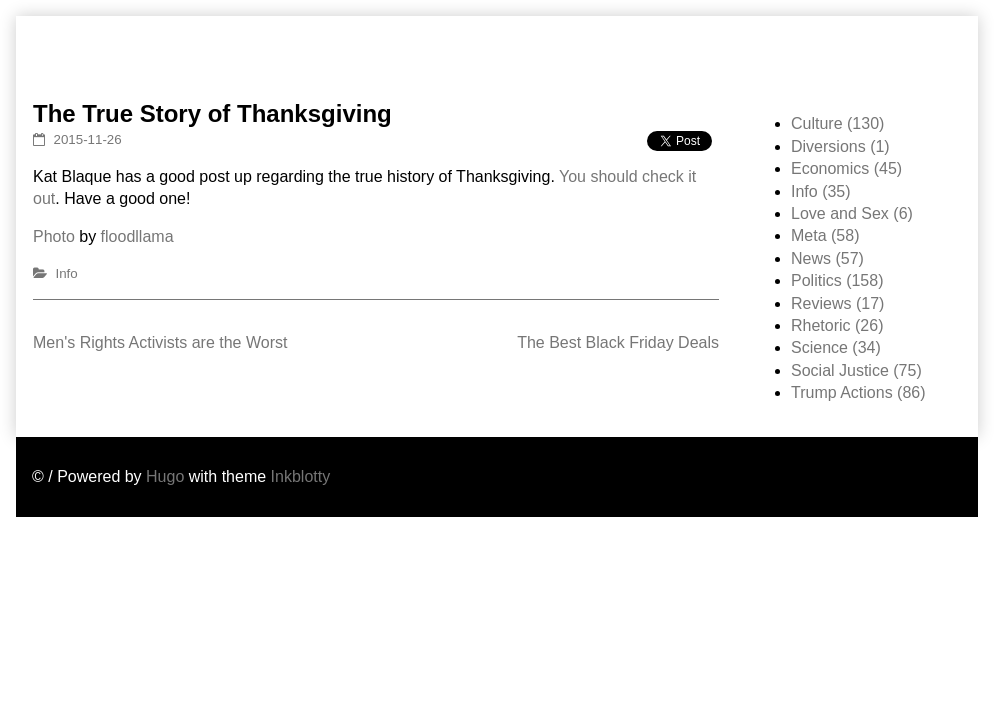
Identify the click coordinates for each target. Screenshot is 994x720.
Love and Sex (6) (852, 213)
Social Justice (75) (856, 370)
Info (67, 273)
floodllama (137, 236)
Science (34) (836, 347)
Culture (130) (837, 123)
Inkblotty (301, 476)
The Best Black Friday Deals (618, 342)
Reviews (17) (837, 303)
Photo (54, 236)
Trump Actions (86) (858, 392)
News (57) (827, 258)
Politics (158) (837, 280)
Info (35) (821, 191)
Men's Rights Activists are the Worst (160, 342)
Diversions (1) (840, 146)
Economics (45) (846, 168)
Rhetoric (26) (837, 325)
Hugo (165, 476)
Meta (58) (825, 235)
